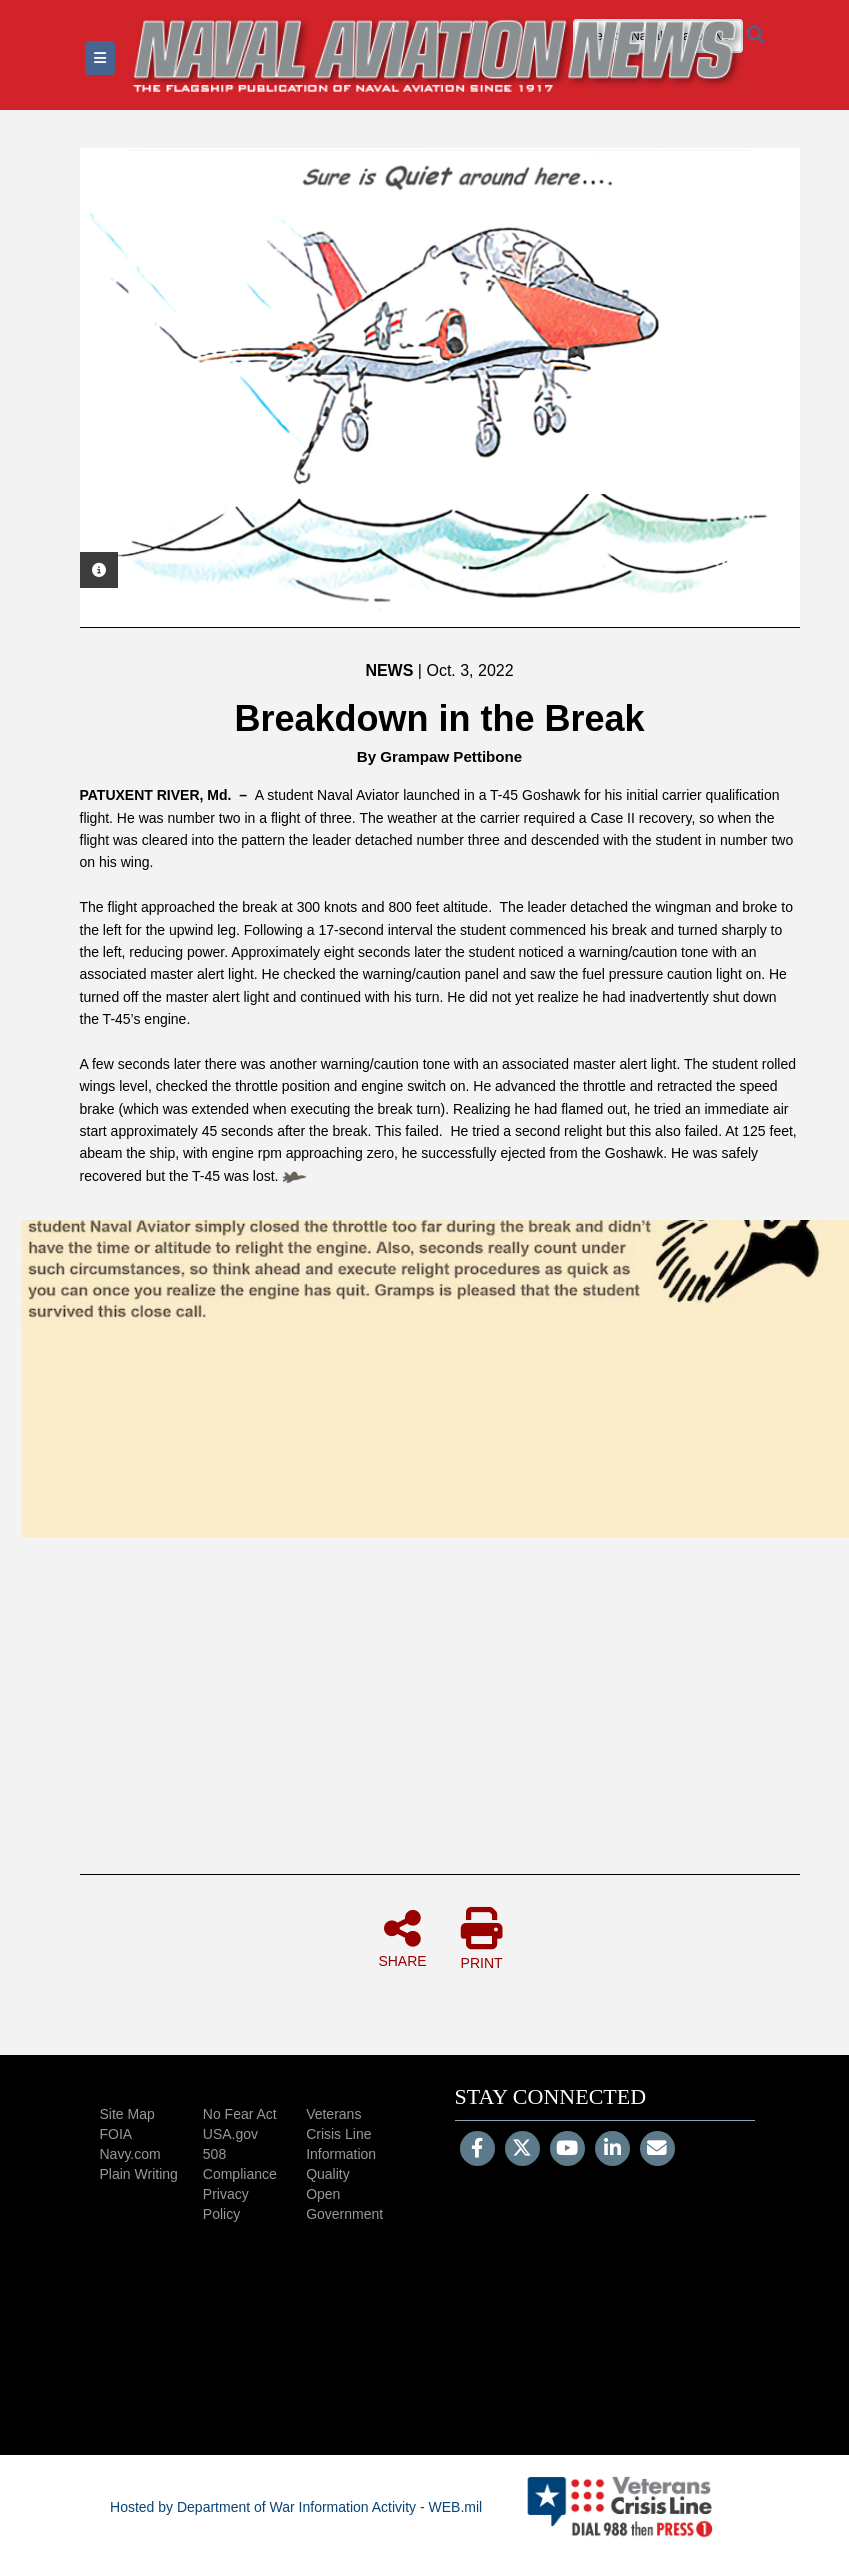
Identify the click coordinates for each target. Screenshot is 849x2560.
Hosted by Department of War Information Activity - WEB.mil (296, 2507)
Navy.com (130, 2154)
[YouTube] (567, 2150)
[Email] (657, 2150)
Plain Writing (139, 2174)
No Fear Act (240, 2114)
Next (765, 387)
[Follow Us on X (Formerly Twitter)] (522, 2150)
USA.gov (230, 2134)
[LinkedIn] (612, 2150)
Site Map (127, 2114)
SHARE (402, 1938)
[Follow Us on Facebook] (477, 2150)
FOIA (116, 2134)
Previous (115, 387)
